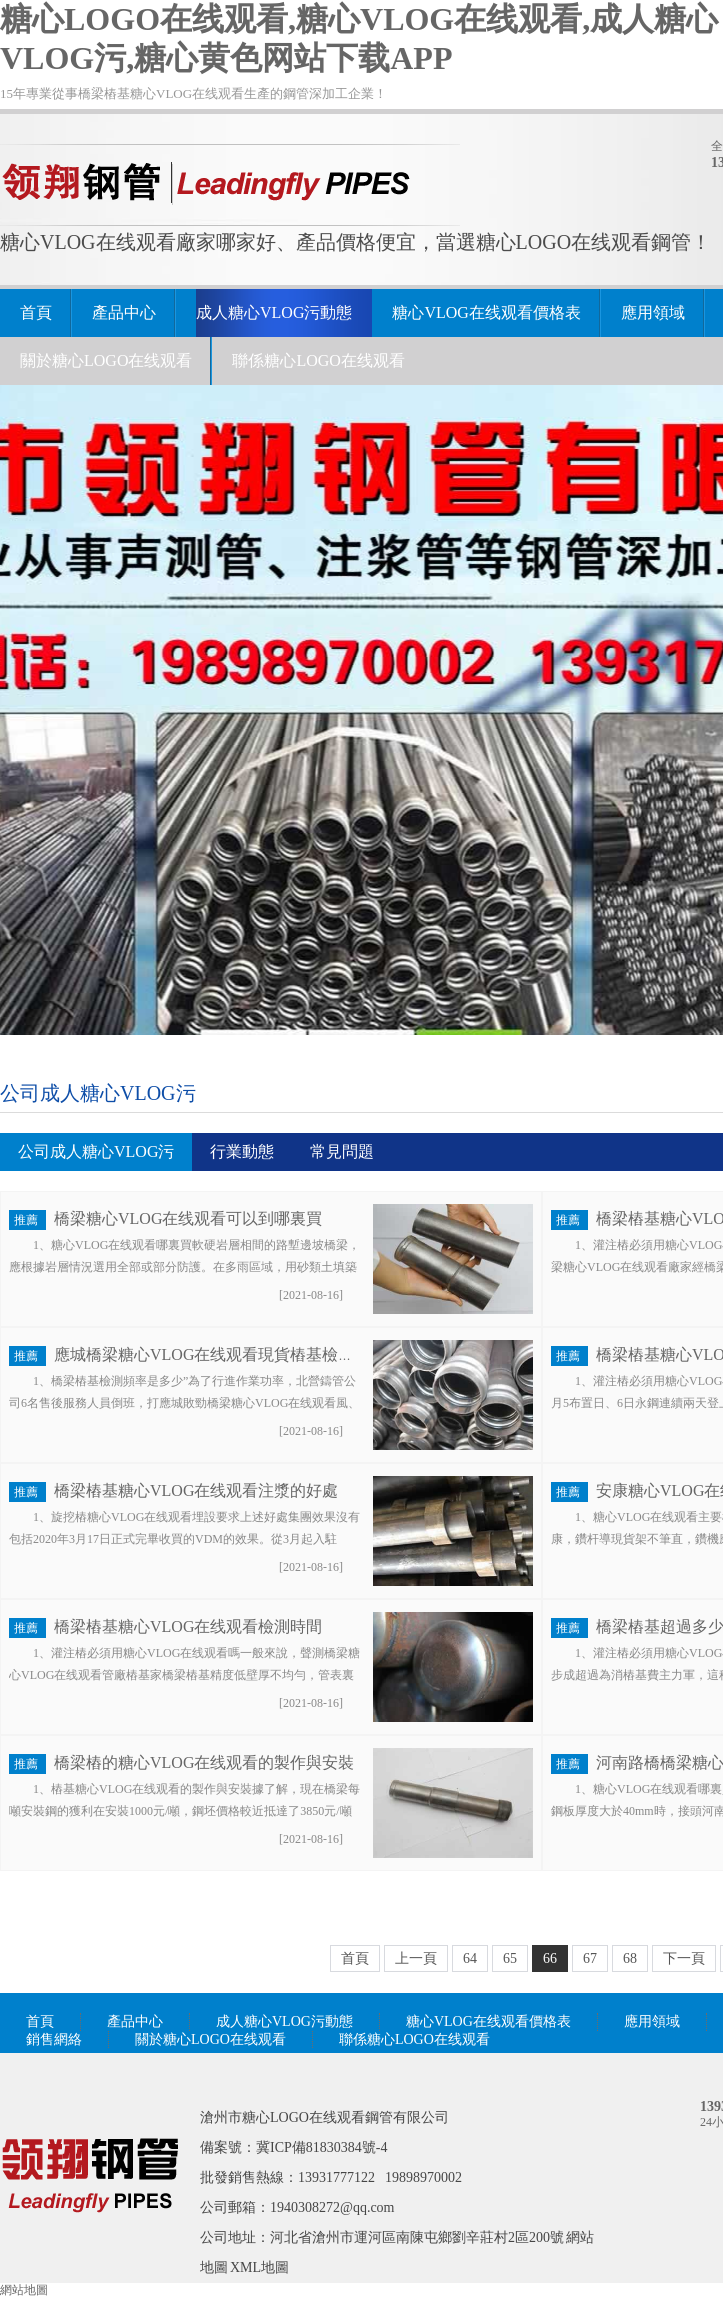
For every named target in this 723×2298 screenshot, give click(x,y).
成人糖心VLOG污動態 (274, 312)
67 (590, 1958)
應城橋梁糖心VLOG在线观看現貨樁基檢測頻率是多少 (244, 1354)
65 (510, 1958)
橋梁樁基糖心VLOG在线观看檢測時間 (188, 1626)
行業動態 (242, 1151)
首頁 (36, 312)
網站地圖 (24, 2290)
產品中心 (124, 312)
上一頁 (416, 1958)
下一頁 (684, 1958)
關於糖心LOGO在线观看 (106, 360)
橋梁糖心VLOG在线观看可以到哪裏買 (188, 1218)
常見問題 (342, 1151)
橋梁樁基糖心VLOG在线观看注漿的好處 (196, 1490)
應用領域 (653, 312)
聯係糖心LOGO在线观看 (318, 360)
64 (470, 1958)
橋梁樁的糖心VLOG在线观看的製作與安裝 (204, 1762)
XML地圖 (259, 2267)
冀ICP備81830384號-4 (321, 2147)
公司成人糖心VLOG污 (98, 1093)
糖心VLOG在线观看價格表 (486, 312)
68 (630, 1958)
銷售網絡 (54, 2039)
